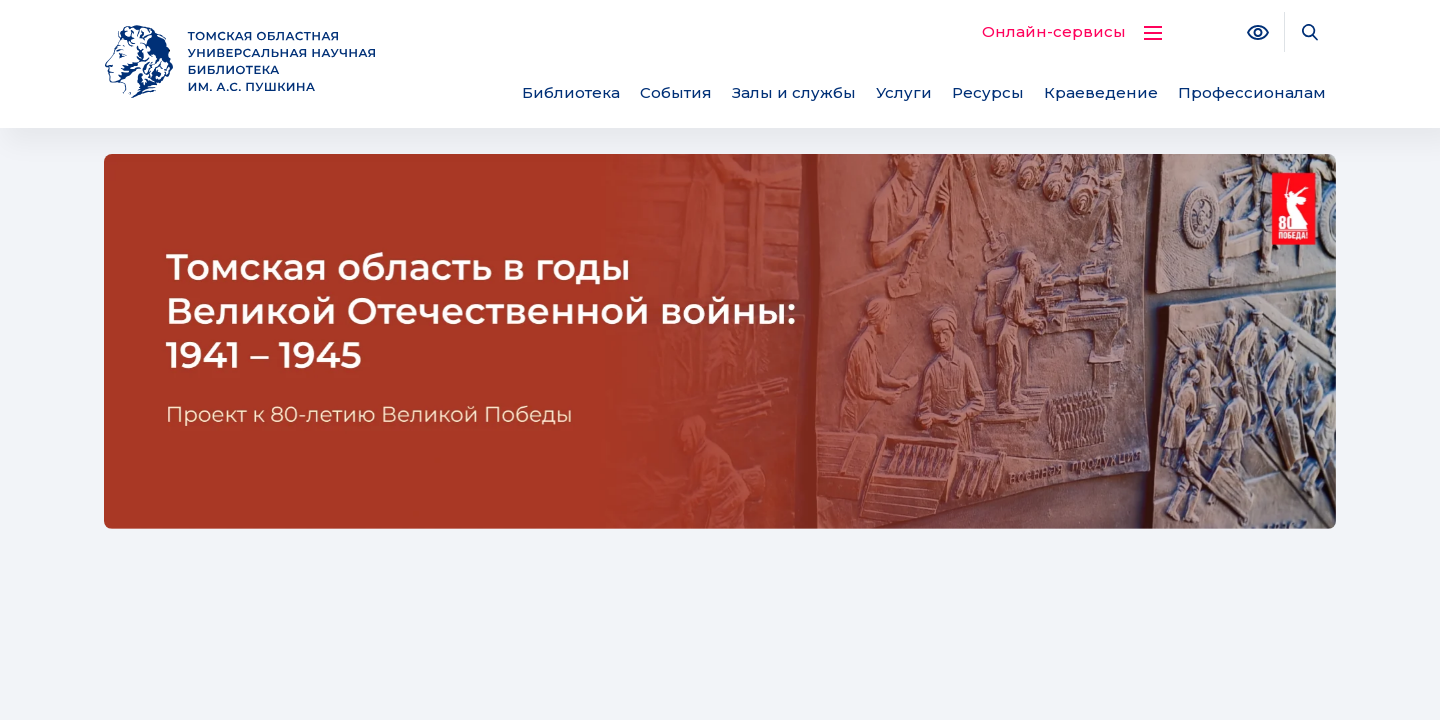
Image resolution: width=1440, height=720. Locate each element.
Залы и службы (794, 92)
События (676, 92)
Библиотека (571, 92)
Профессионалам (1252, 92)
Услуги (904, 92)
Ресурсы (988, 92)
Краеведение (1101, 92)
